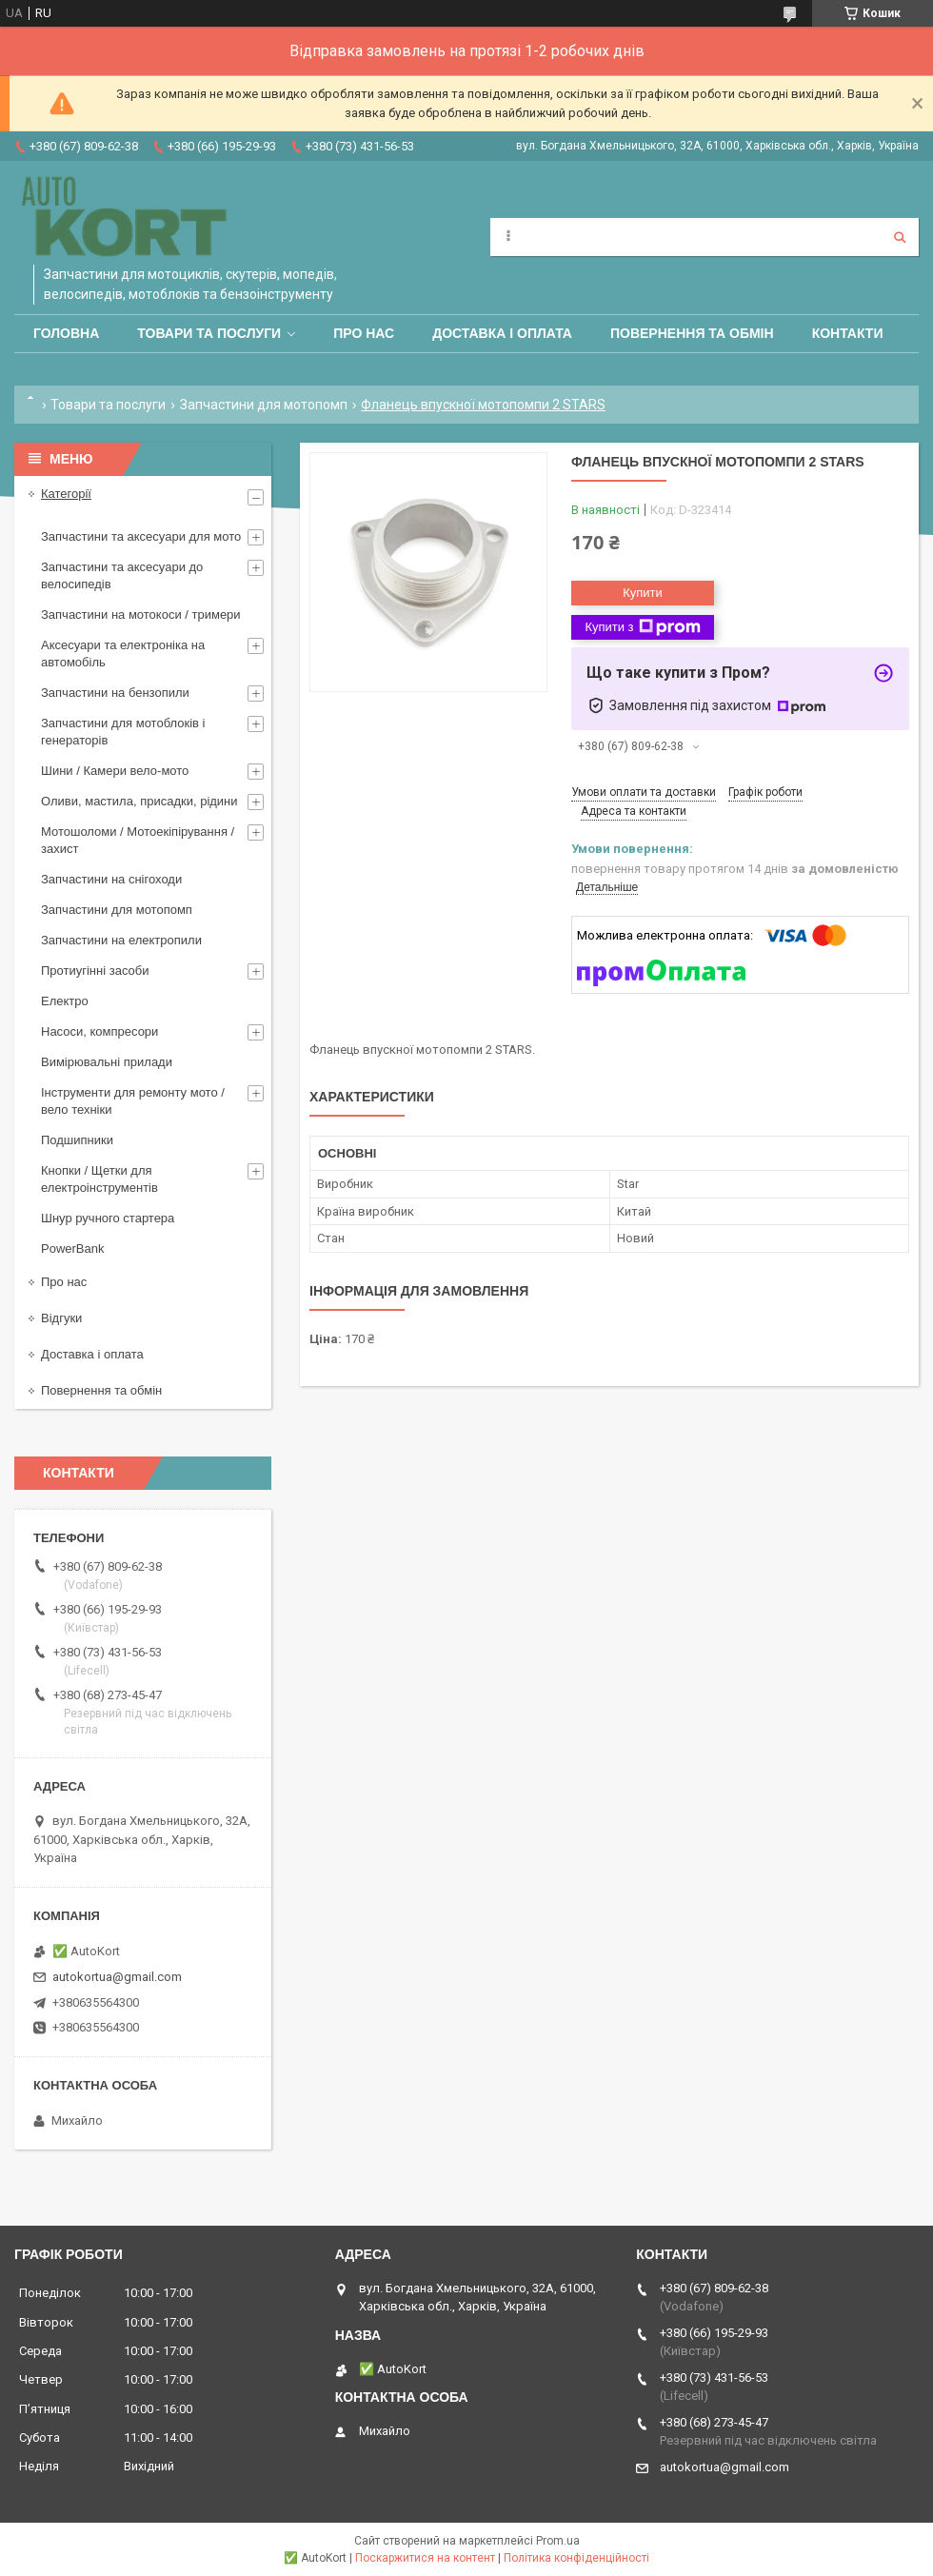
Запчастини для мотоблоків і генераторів (123, 731)
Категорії (66, 493)
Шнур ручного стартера (107, 1218)
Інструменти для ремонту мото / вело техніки (133, 1101)
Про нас (363, 333)
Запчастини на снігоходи (111, 879)
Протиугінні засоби (95, 970)
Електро (65, 1001)
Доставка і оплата (502, 333)
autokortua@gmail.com (117, 1977)
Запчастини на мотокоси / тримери (141, 614)
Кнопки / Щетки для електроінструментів (99, 1179)
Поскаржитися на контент (425, 2558)
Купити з (642, 627)
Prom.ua (558, 2540)
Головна (66, 333)
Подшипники (77, 1140)
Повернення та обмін (692, 333)
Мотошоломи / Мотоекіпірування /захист (137, 840)
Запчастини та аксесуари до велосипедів (122, 575)
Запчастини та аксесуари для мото (141, 536)
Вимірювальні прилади (106, 1062)
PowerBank (72, 1248)
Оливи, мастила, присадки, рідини (139, 801)
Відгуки (61, 1318)
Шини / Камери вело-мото (115, 770)
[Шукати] (900, 237)
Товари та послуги (209, 333)
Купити (643, 592)
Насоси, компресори (99, 1031)
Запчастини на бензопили (115, 692)
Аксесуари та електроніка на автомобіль (123, 653)
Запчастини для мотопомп (263, 404)
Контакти (847, 333)
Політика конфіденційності (576, 2558)
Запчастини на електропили (121, 940)
